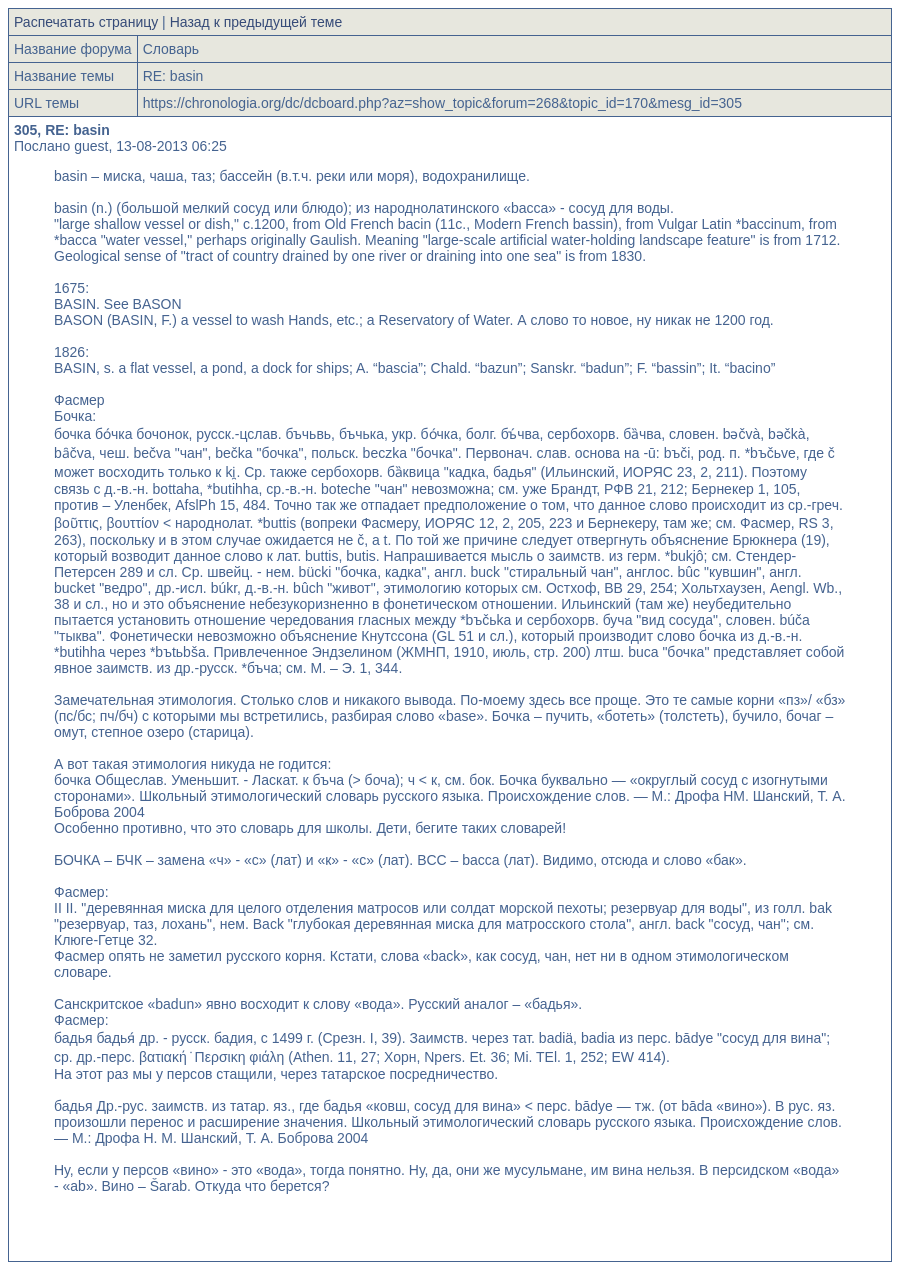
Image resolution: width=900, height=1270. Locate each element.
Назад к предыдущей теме (256, 22)
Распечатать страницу (86, 22)
